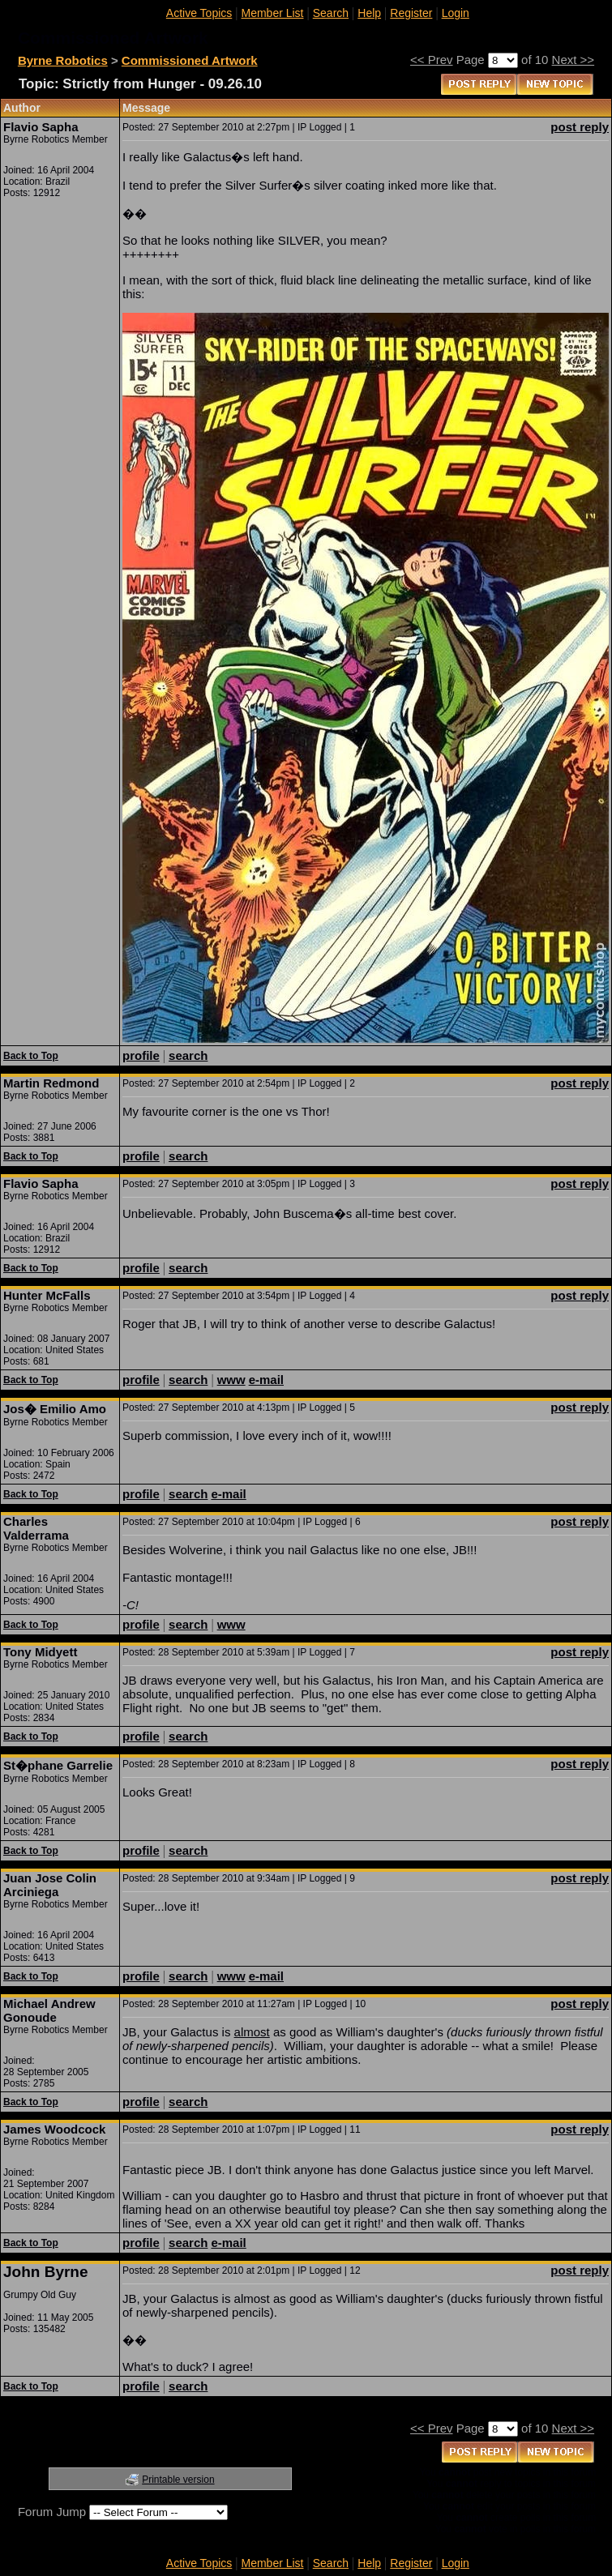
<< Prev (431, 59)
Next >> (573, 59)
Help (369, 12)
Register (411, 12)
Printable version (178, 2479)
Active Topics (199, 12)
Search (331, 12)
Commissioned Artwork (190, 60)
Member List (272, 12)
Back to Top (30, 1056)
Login (455, 12)
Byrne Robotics (63, 60)
